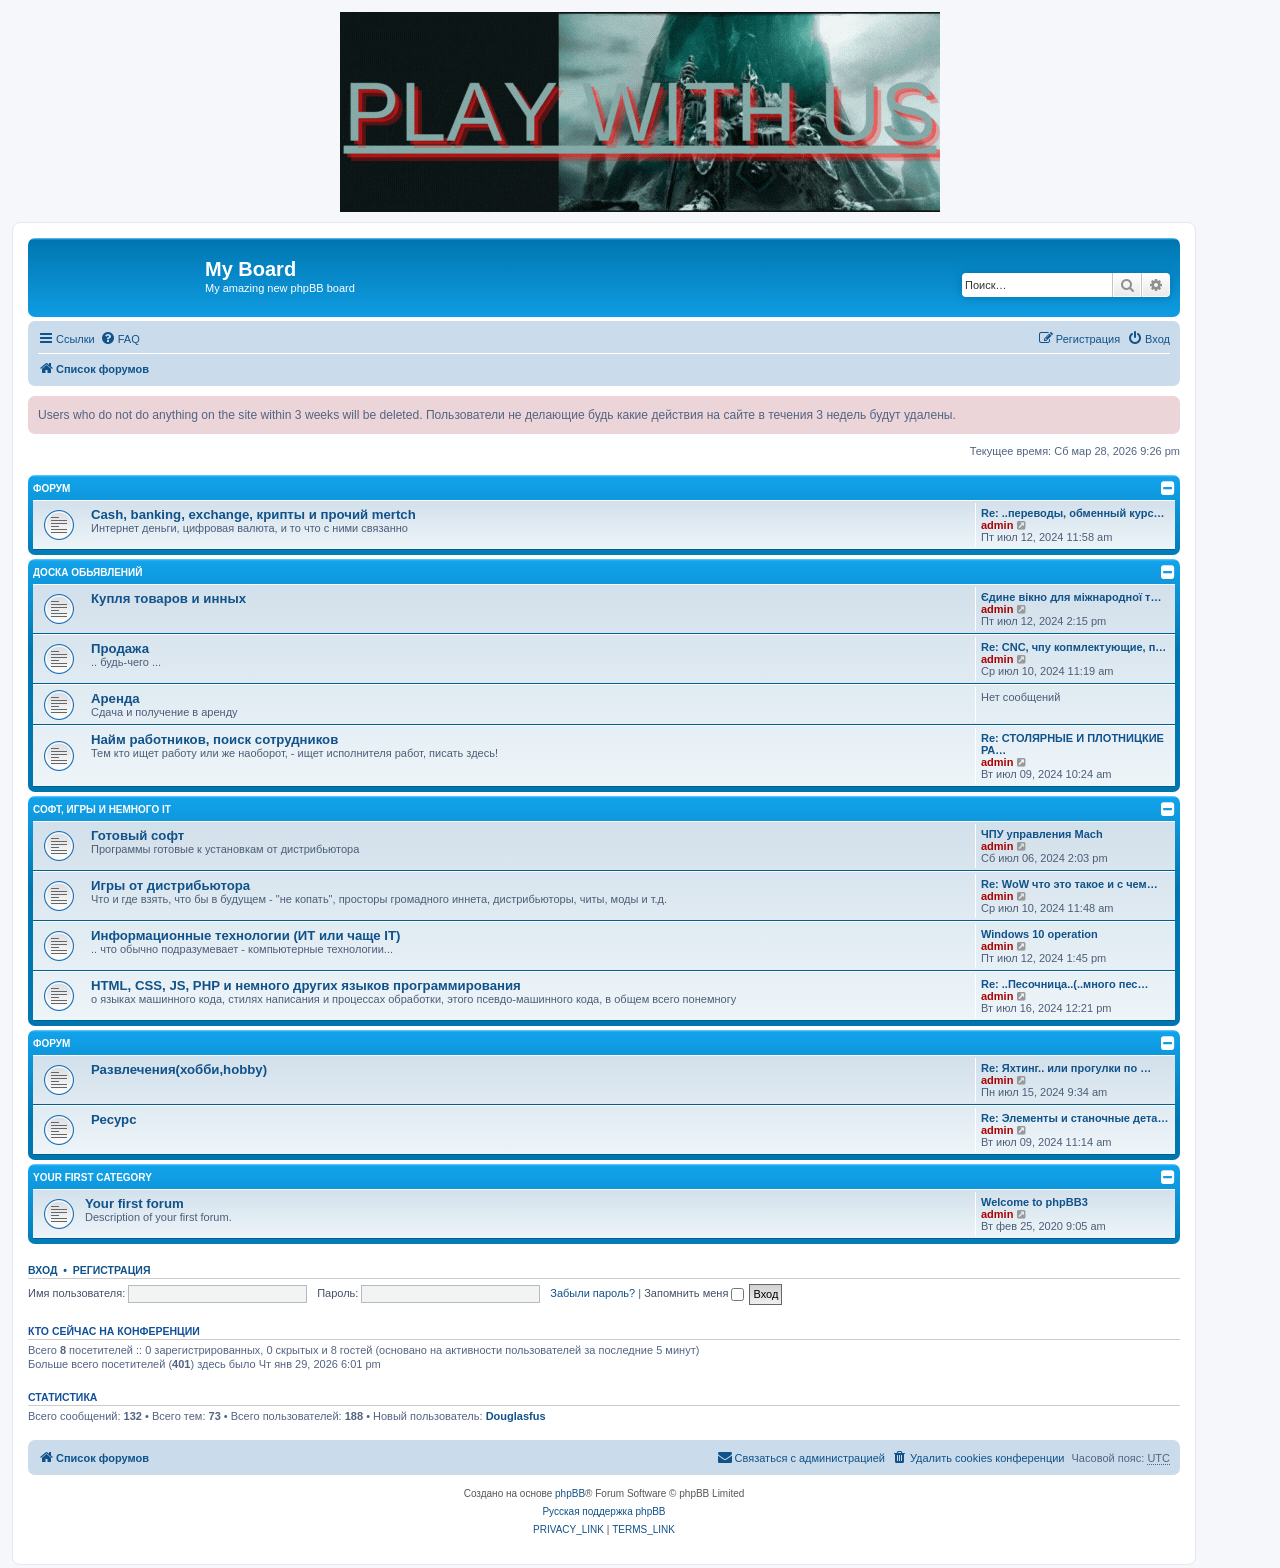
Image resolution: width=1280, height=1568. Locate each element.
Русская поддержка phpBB (603, 1511)
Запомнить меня (694, 1293)
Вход (42, 1270)
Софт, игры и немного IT (102, 809)
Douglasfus (516, 1416)
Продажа (120, 648)
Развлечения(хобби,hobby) (179, 1069)
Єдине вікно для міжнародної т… (1071, 597)
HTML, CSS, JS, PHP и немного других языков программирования (306, 985)
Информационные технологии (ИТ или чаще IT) (245, 935)
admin (997, 525)
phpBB (570, 1493)
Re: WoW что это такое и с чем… (1069, 884)
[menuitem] (120, 339)
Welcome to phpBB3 (1034, 1202)
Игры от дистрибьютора (170, 885)
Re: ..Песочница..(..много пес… (1064, 984)
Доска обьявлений (87, 572)
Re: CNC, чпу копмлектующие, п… (1073, 647)
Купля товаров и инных (168, 598)
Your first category (92, 1177)
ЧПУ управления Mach (1042, 834)
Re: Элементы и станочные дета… (1074, 1118)
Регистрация (112, 1270)
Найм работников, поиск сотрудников (214, 739)
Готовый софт (137, 835)
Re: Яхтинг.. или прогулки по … (1066, 1068)
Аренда (115, 698)
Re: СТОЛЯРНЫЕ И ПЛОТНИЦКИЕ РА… (1072, 744)
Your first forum (134, 1203)
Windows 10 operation (1039, 934)
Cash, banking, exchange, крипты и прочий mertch (253, 514)
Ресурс (114, 1119)
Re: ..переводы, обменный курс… (1073, 513)
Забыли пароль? (592, 1293)
